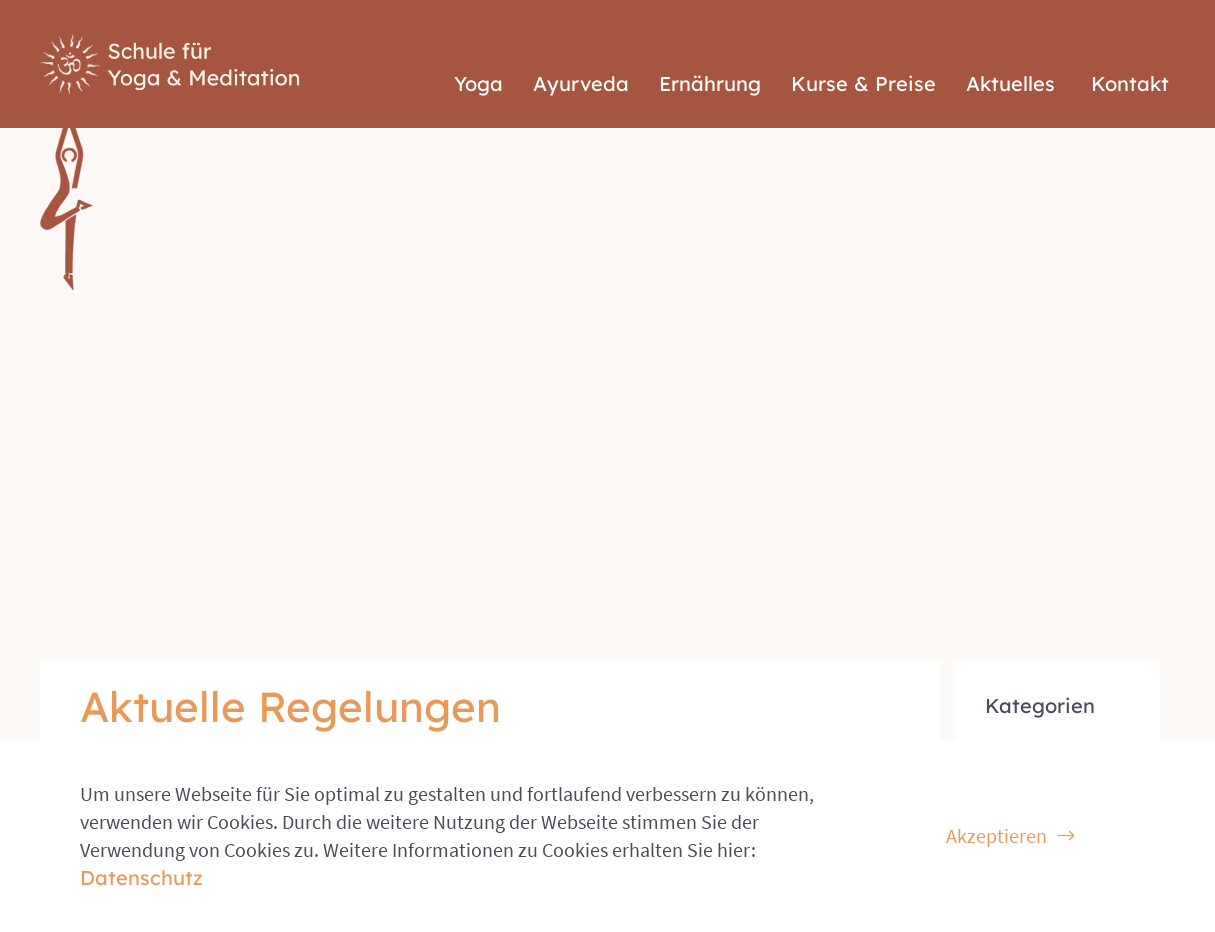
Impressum (1130, 718)
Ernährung (710, 45)
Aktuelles (1010, 45)
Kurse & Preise (863, 45)
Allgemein (1027, 393)
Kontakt (1130, 45)
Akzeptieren (996, 835)
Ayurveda (581, 45)
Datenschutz (1017, 718)
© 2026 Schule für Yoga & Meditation (183, 718)
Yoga (478, 45)
